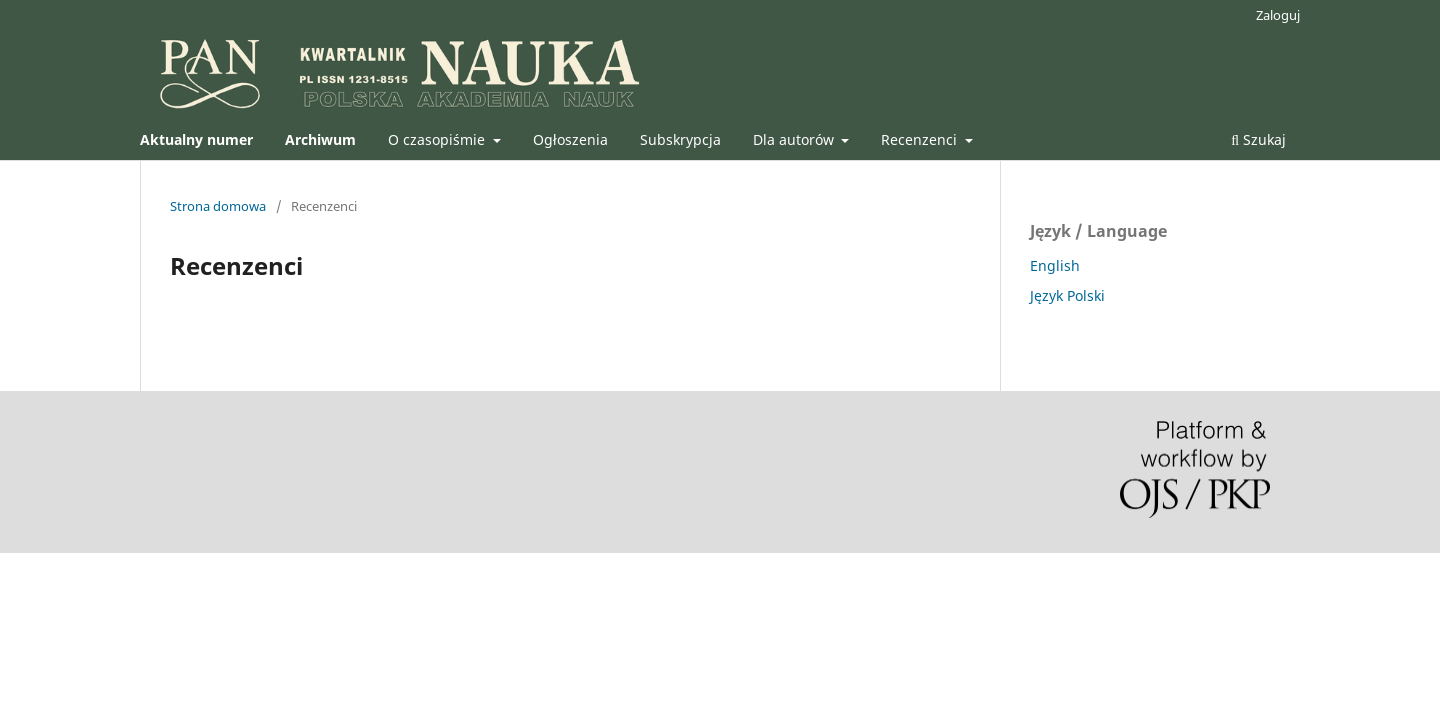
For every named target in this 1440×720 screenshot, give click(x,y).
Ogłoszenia (570, 139)
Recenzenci (921, 139)
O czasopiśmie (438, 139)
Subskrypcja (680, 139)
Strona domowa (218, 206)
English (1055, 265)
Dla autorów (795, 139)
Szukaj (1258, 139)
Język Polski (1067, 295)
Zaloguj (1278, 15)
